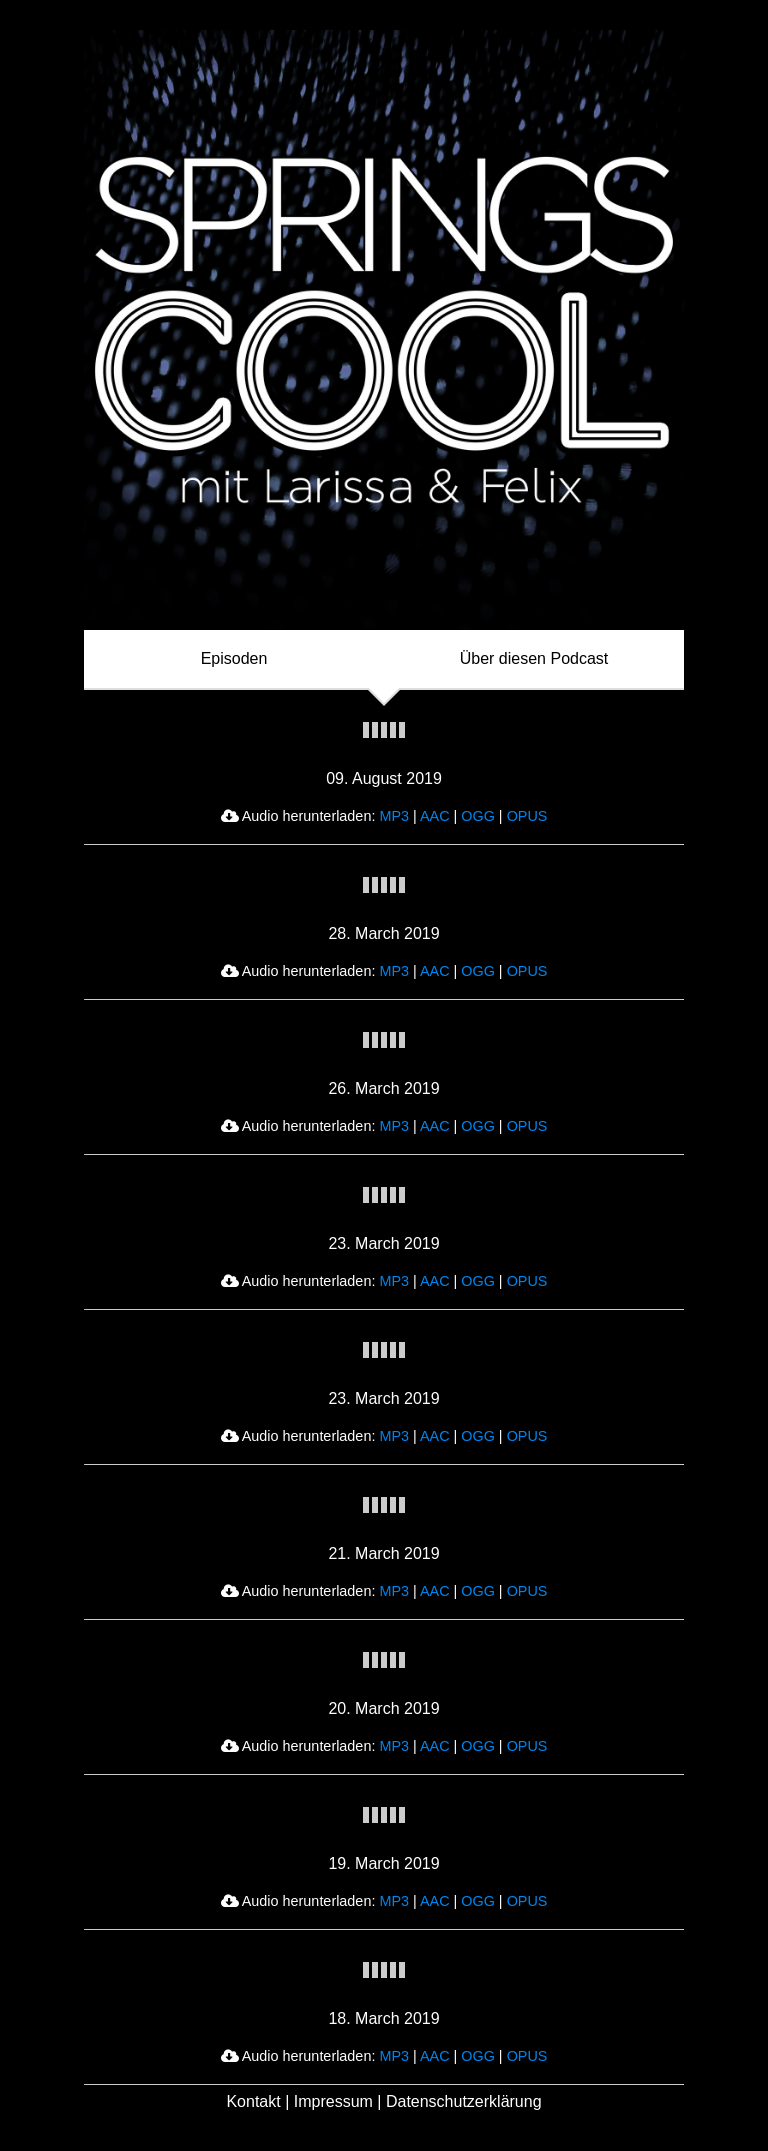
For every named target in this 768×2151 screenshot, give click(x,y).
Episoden (234, 658)
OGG (478, 816)
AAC (435, 816)
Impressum (333, 2101)
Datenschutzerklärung (464, 2101)
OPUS (527, 816)
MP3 (394, 816)
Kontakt (253, 2101)
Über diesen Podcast (534, 658)
